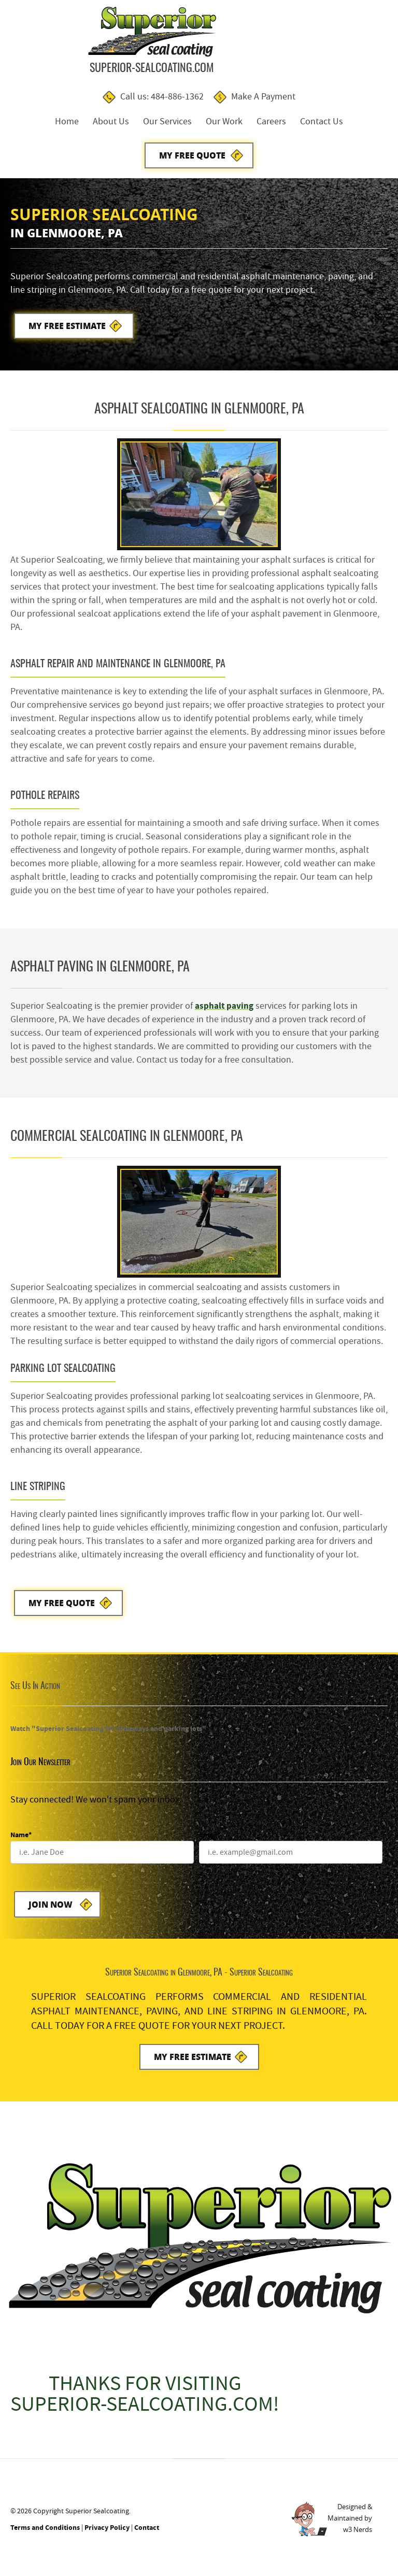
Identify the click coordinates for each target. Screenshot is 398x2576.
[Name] (102, 1858)
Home (67, 122)
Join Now (51, 1910)
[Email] (290, 1858)
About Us (111, 122)
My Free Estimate (67, 329)
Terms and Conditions (45, 2535)
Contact (146, 2535)
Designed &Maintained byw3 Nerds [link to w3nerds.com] (350, 2526)
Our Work (224, 122)
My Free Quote (192, 156)
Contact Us (321, 122)
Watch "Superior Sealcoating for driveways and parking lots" (108, 1734)
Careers (271, 122)
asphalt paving (224, 1010)
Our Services (167, 122)
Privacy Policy (107, 2535)
